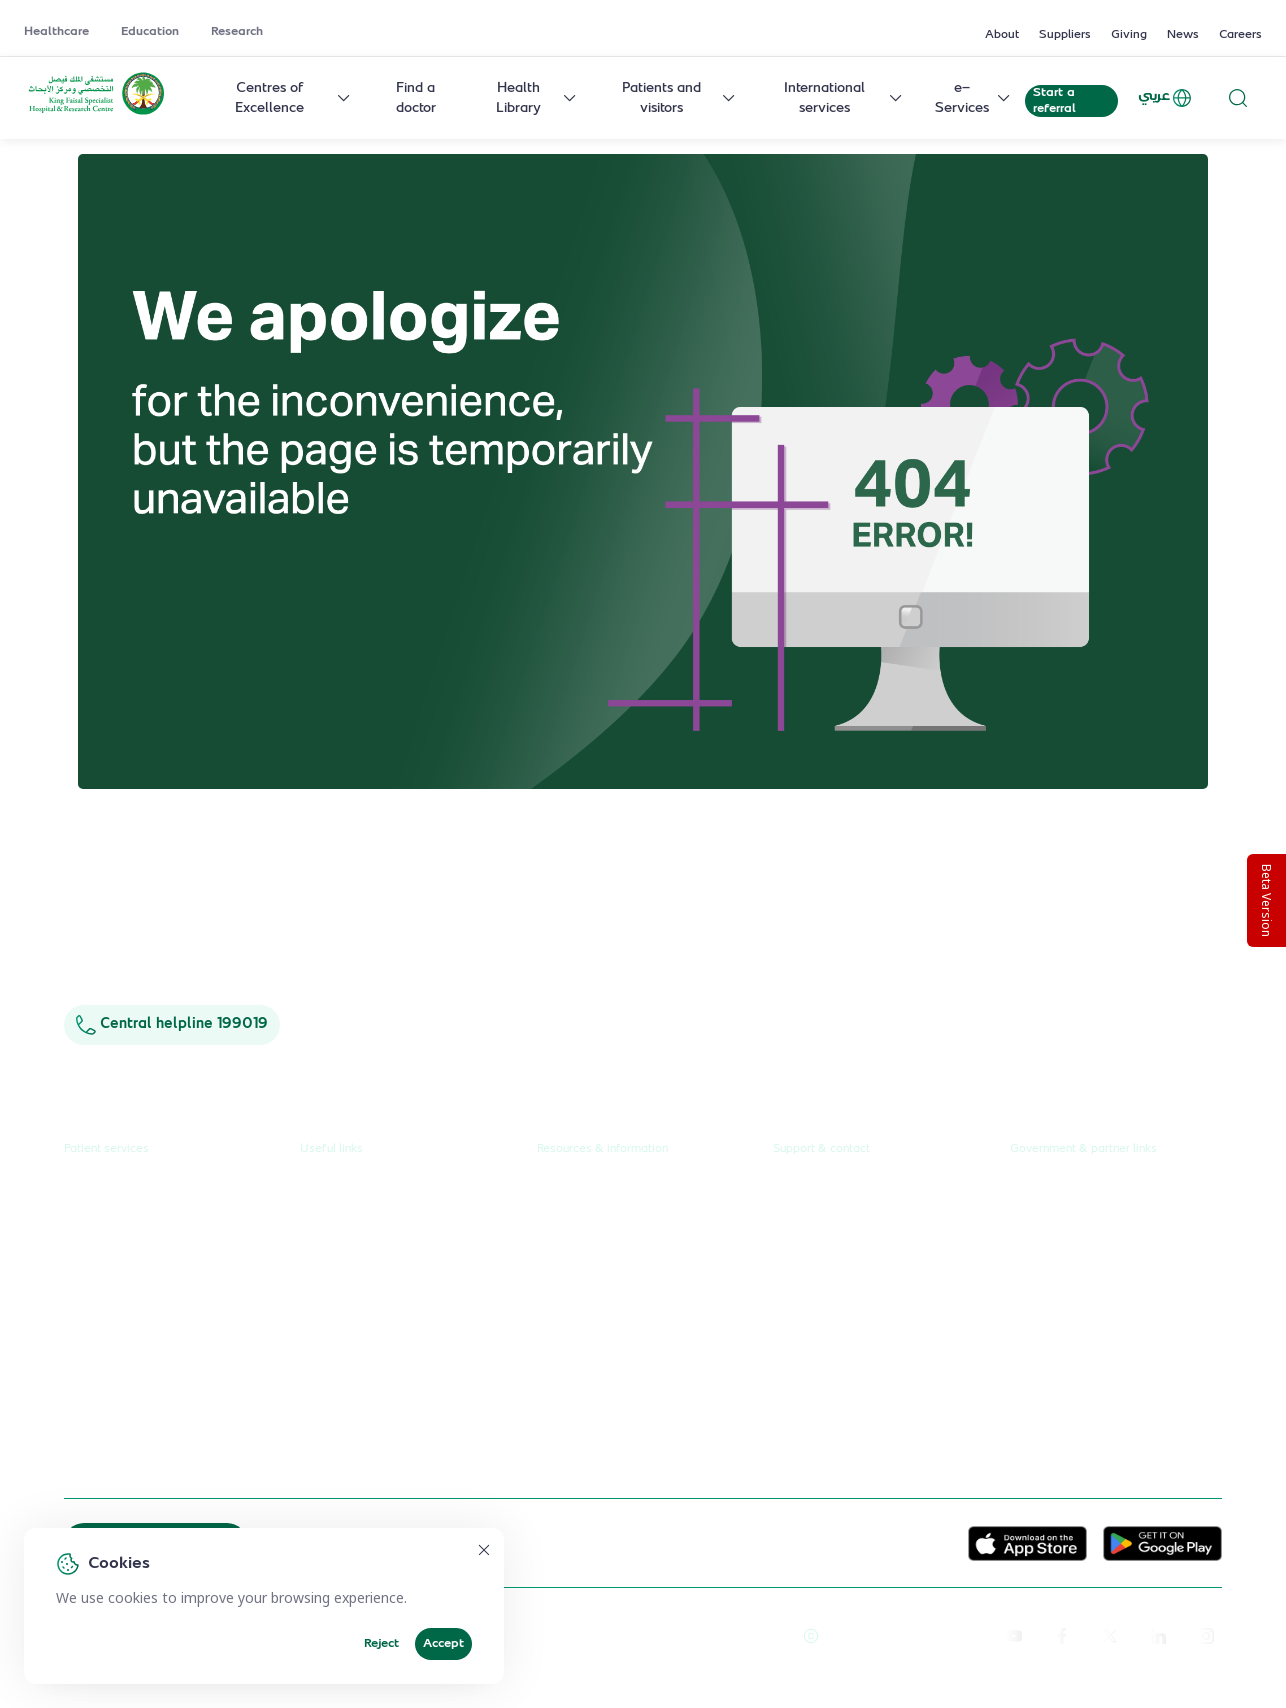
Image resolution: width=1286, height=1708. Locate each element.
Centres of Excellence (293, 98)
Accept (443, 1644)
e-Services (974, 98)
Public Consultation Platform (1101, 1230)
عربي (1166, 98)
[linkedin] (1158, 1636)
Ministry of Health (1068, 1267)
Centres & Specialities (134, 1267)
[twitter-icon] (1110, 1636)
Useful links (331, 1149)
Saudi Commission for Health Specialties (1102, 1348)
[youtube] (1014, 1636)
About (1002, 35)
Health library (108, 1305)
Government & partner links (1083, 1149)
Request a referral (121, 1192)
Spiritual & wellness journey (154, 1455)
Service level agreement (379, 1380)
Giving (1129, 35)
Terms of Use (745, 1636)
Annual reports (584, 1267)
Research (237, 32)
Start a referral (1054, 101)
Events (558, 1343)
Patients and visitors (679, 98)
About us (565, 1192)
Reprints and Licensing (621, 1636)
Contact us (807, 1192)
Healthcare (56, 32)
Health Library (537, 98)
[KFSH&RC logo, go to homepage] (96, 113)
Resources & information (602, 1149)
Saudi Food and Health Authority (1114, 1305)
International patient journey (156, 1418)
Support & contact (821, 1149)
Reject (381, 1644)
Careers (1240, 35)
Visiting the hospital (126, 1343)
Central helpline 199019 (172, 1024)
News (1183, 35)
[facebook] (1062, 1636)
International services (844, 98)
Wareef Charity (1060, 1395)
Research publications (606, 1305)
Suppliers (1065, 35)
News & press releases (609, 1230)
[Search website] (1238, 97)
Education (150, 32)
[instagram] (1206, 1636)
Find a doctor (416, 98)
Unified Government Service (1101, 1192)
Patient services (106, 1149)
